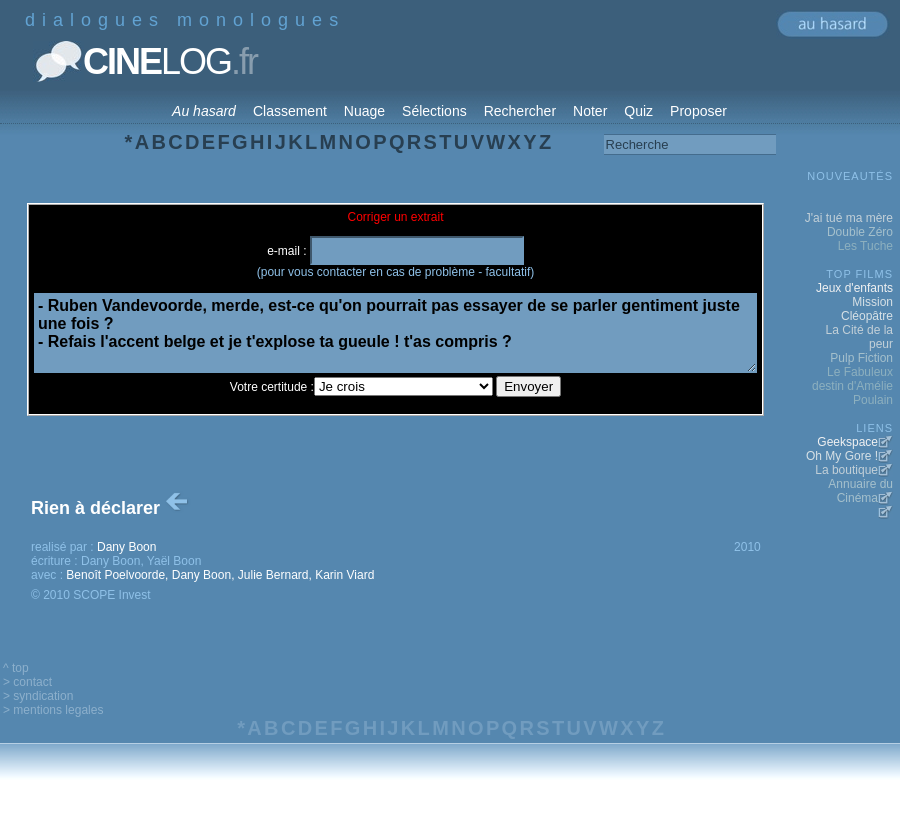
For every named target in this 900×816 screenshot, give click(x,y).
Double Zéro (860, 232)
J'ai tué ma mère (849, 218)
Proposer (698, 111)
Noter (590, 111)
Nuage (364, 111)
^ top (16, 668)
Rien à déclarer (111, 508)
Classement (290, 111)
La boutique (846, 470)
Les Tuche (865, 246)
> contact (27, 682)
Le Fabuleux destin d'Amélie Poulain (852, 386)
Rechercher (520, 111)
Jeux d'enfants (854, 288)
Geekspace (847, 442)
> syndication (38, 696)
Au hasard (204, 111)
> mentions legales (53, 710)
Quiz (638, 111)
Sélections (434, 111)
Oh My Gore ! (842, 456)
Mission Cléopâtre (867, 309)
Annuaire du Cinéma (860, 491)
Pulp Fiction (861, 358)
